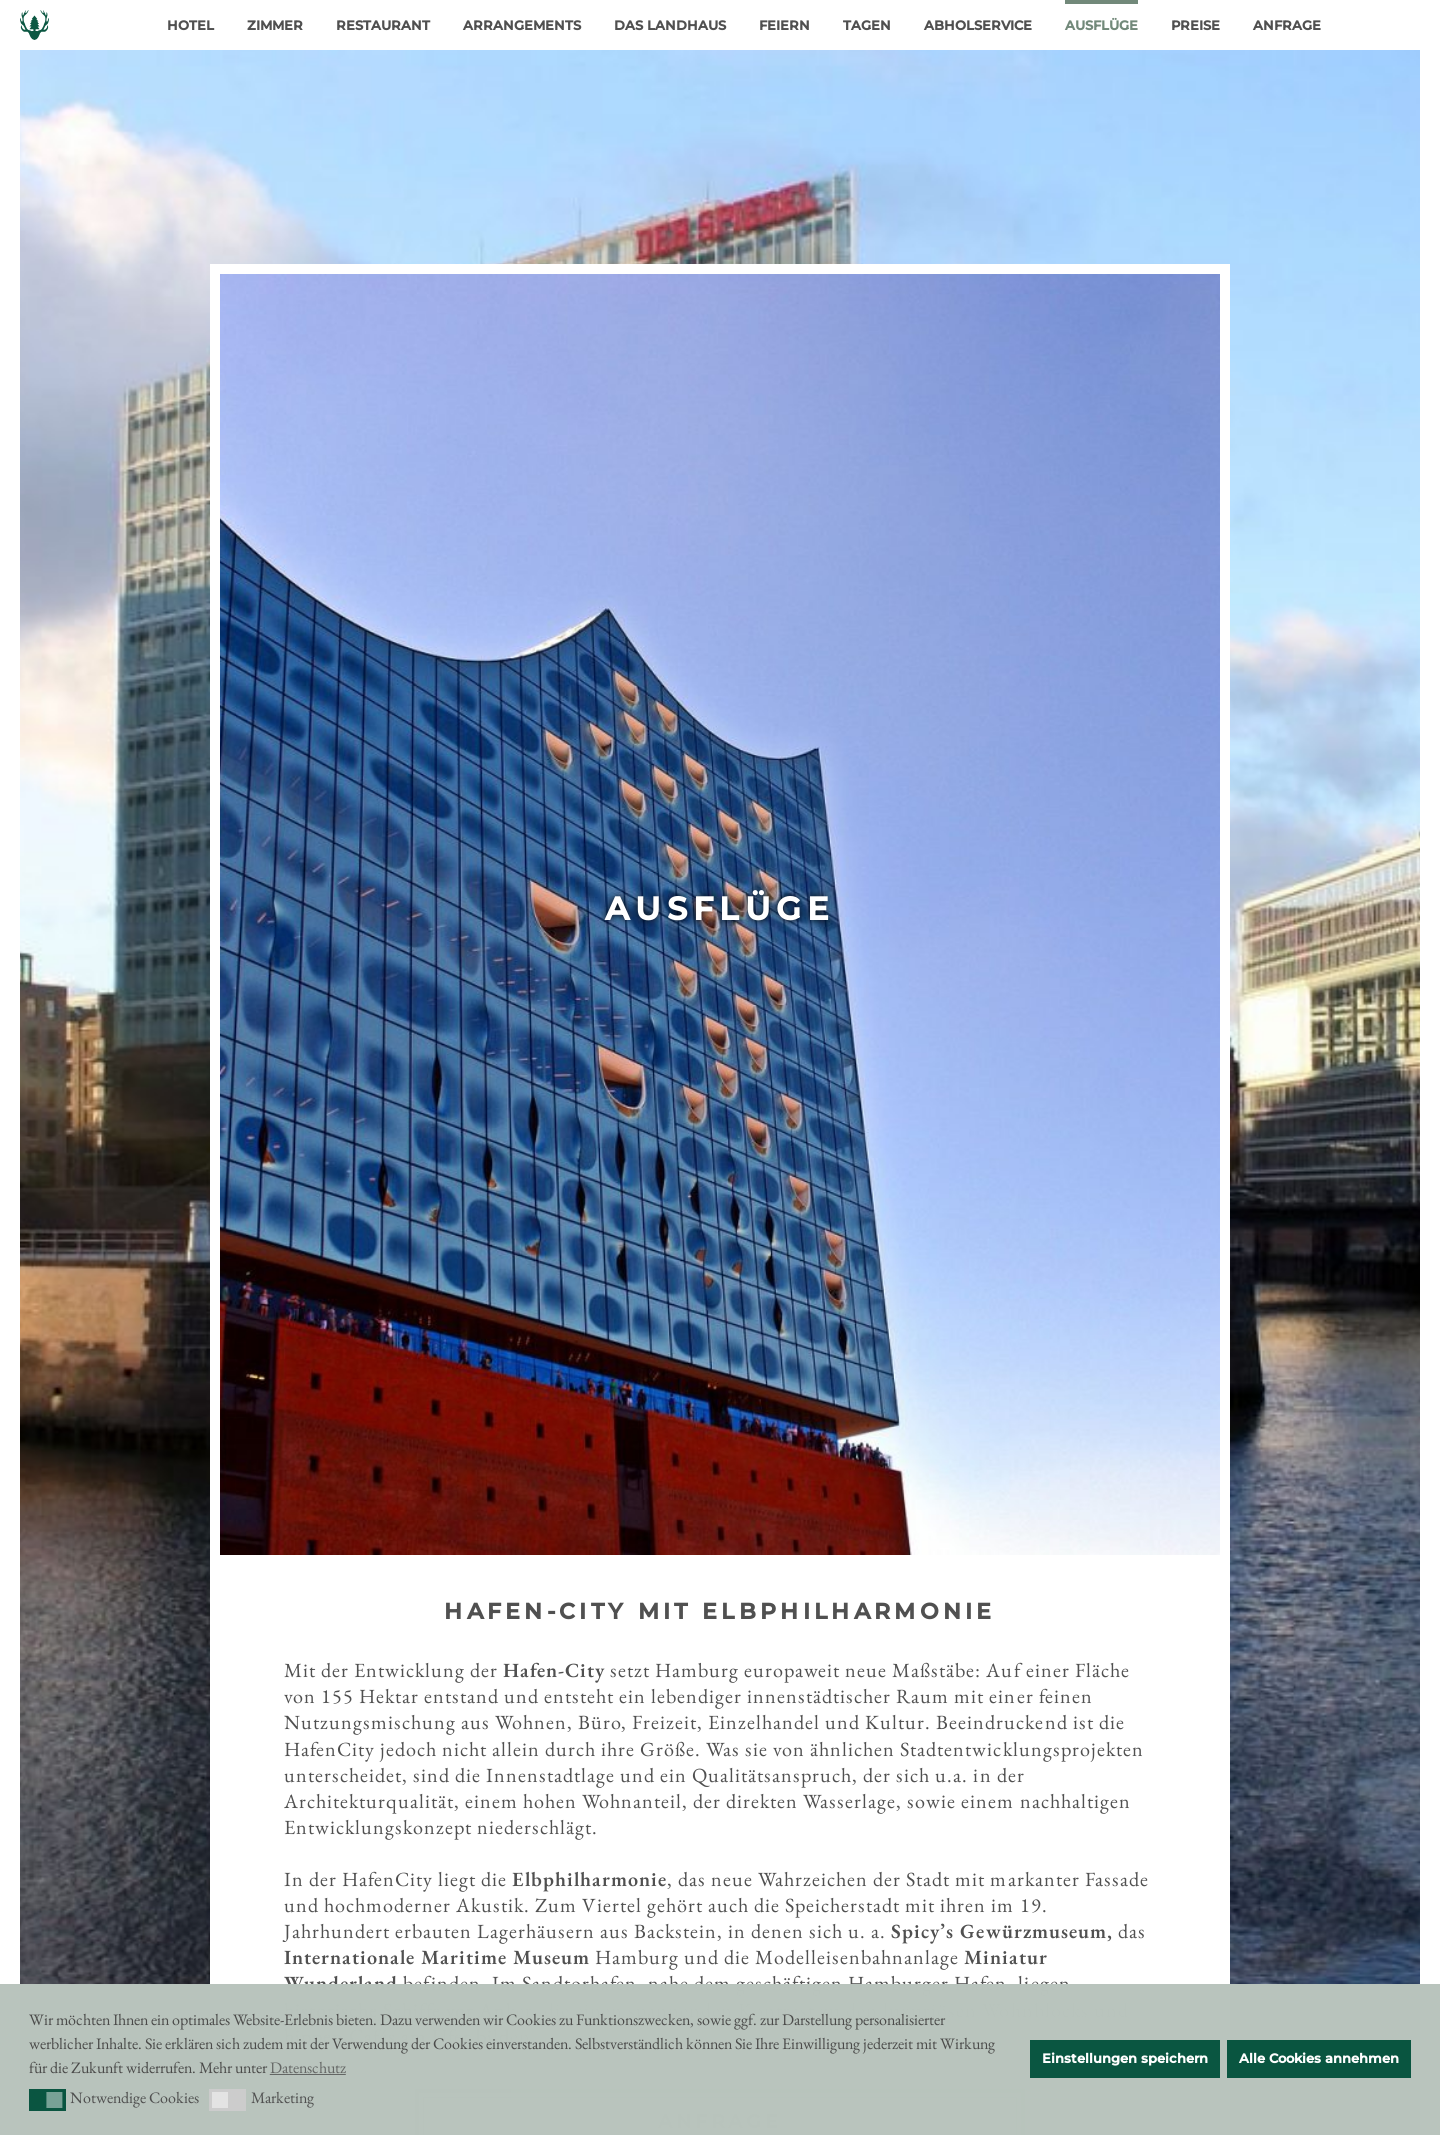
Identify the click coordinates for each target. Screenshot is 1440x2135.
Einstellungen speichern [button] (1125, 2058)
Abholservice (978, 25)
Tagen (867, 25)
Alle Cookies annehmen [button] (1319, 2058)
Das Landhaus (670, 25)
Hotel (190, 25)
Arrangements (522, 25)
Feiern (784, 25)
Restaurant (383, 25)
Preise (1195, 25)
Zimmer (275, 25)
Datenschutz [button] (308, 2067)
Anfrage (1287, 25)
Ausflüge (1101, 25)
